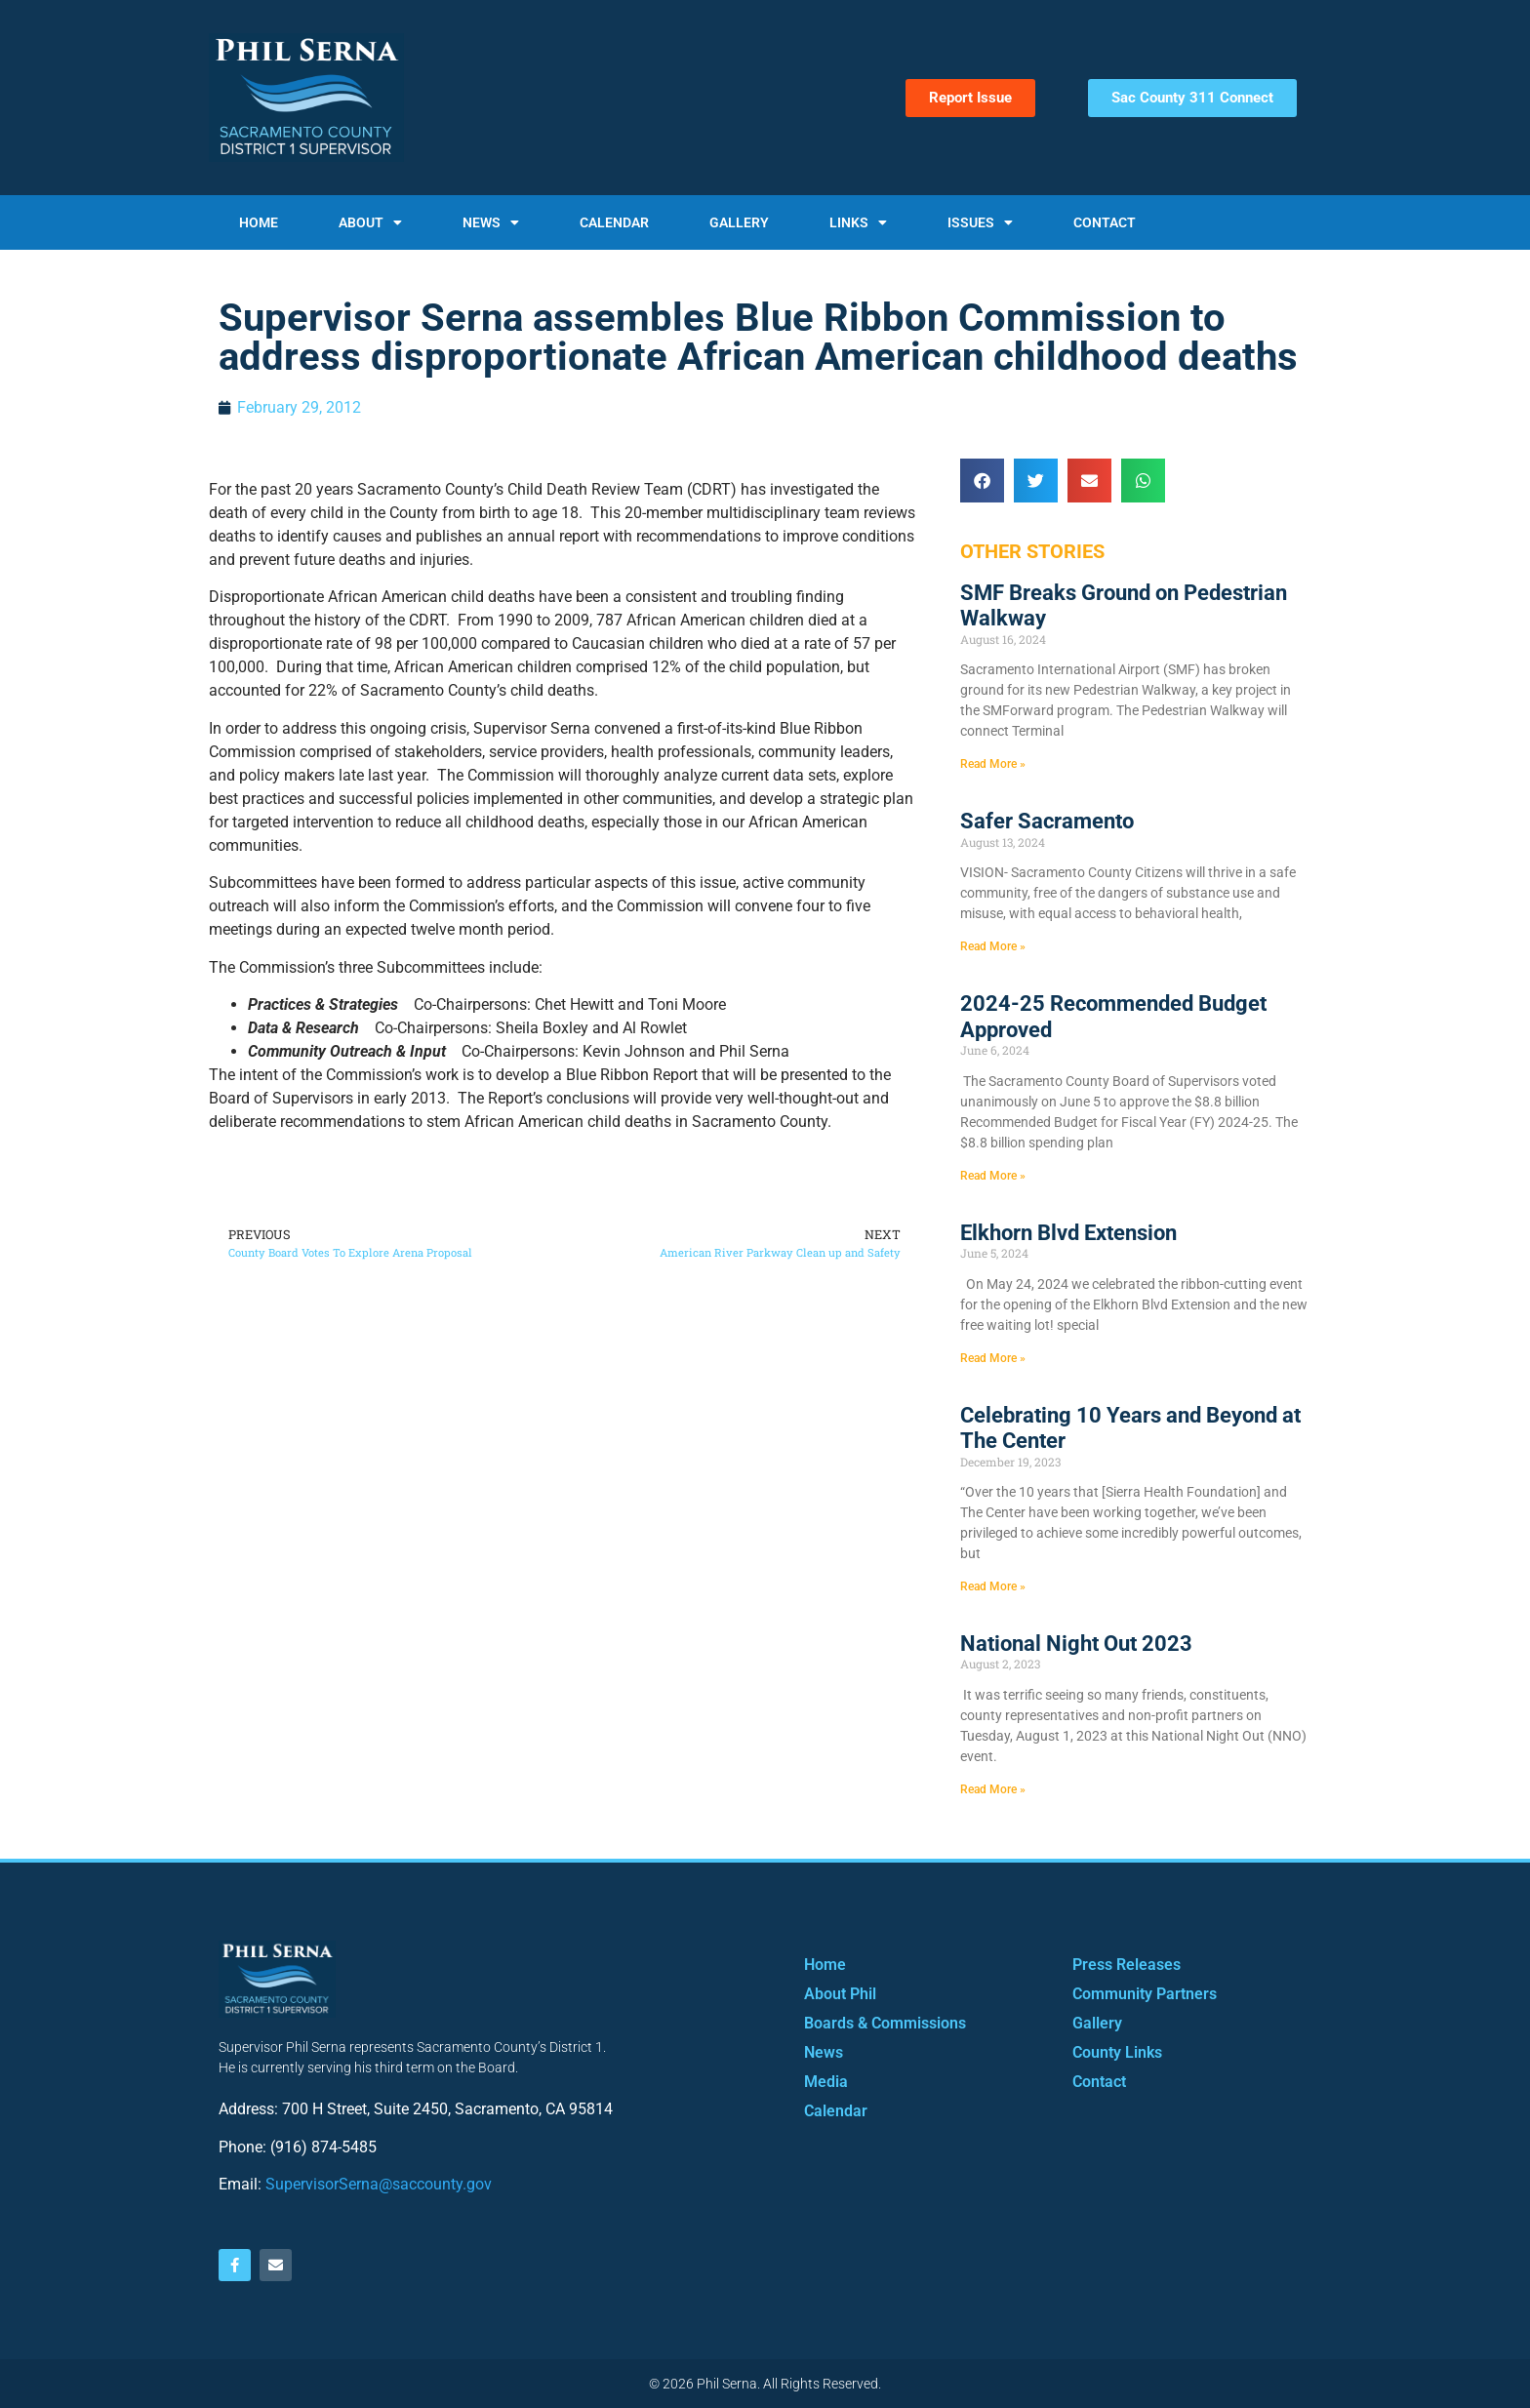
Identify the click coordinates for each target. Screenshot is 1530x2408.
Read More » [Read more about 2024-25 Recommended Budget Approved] (993, 1176)
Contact (1104, 222)
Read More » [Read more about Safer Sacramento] (993, 946)
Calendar (614, 222)
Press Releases (1126, 1964)
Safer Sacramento (1047, 821)
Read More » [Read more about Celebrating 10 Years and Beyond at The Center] (993, 1586)
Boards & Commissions (885, 2023)
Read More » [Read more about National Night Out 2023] (993, 1789)
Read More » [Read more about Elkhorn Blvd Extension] (993, 1358)
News (491, 222)
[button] (982, 480)
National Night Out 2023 (1076, 1643)
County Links (1117, 2052)
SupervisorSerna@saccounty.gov (378, 2184)
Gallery (739, 222)
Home (258, 222)
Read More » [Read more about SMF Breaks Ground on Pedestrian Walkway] (993, 764)
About (370, 222)
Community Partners (1144, 1994)
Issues (980, 222)
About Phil (840, 1994)
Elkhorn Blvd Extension (1068, 1233)
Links (858, 222)
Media (826, 2081)
